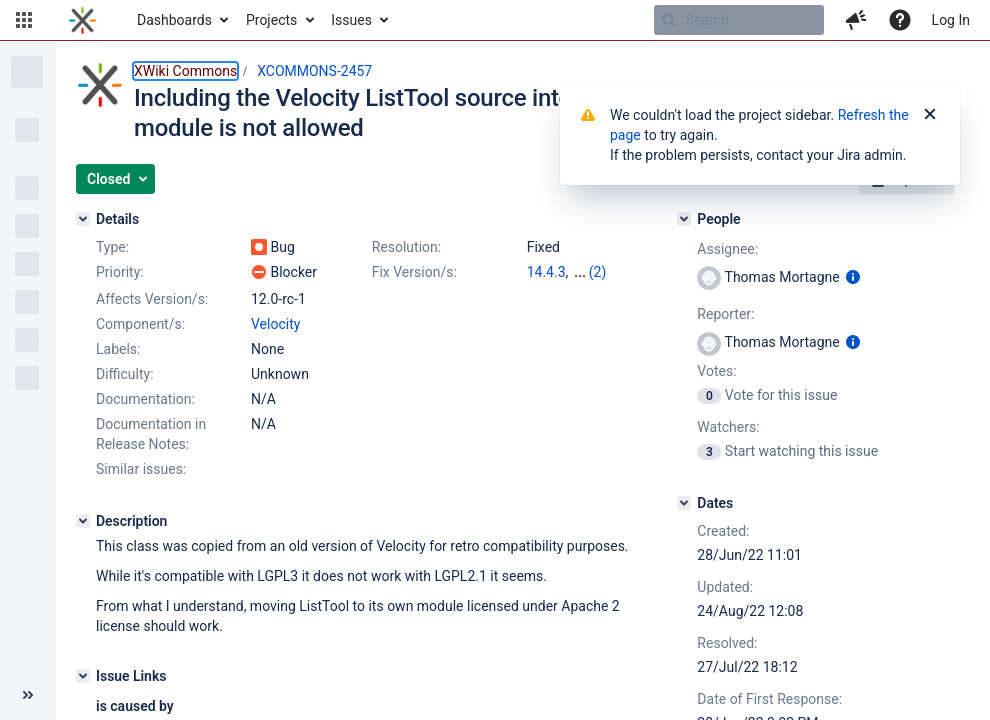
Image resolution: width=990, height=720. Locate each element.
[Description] (83, 521)
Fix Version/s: (414, 272)
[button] (24, 20)
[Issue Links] (83, 676)
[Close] (930, 115)
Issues (351, 20)
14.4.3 (546, 272)
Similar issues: (141, 469)
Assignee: (727, 249)
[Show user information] (853, 277)
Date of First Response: (769, 699)
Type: (112, 247)
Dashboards (174, 20)
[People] (684, 219)
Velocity (275, 324)
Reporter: (725, 314)
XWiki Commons (185, 71)
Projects (271, 20)
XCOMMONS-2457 (314, 71)
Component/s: (140, 324)
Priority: (120, 272)
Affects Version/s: (152, 299)
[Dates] (684, 503)
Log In (951, 20)
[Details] (83, 219)
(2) (598, 272)
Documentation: (145, 399)
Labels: (118, 349)
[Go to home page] (82, 20)
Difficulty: (125, 374)
